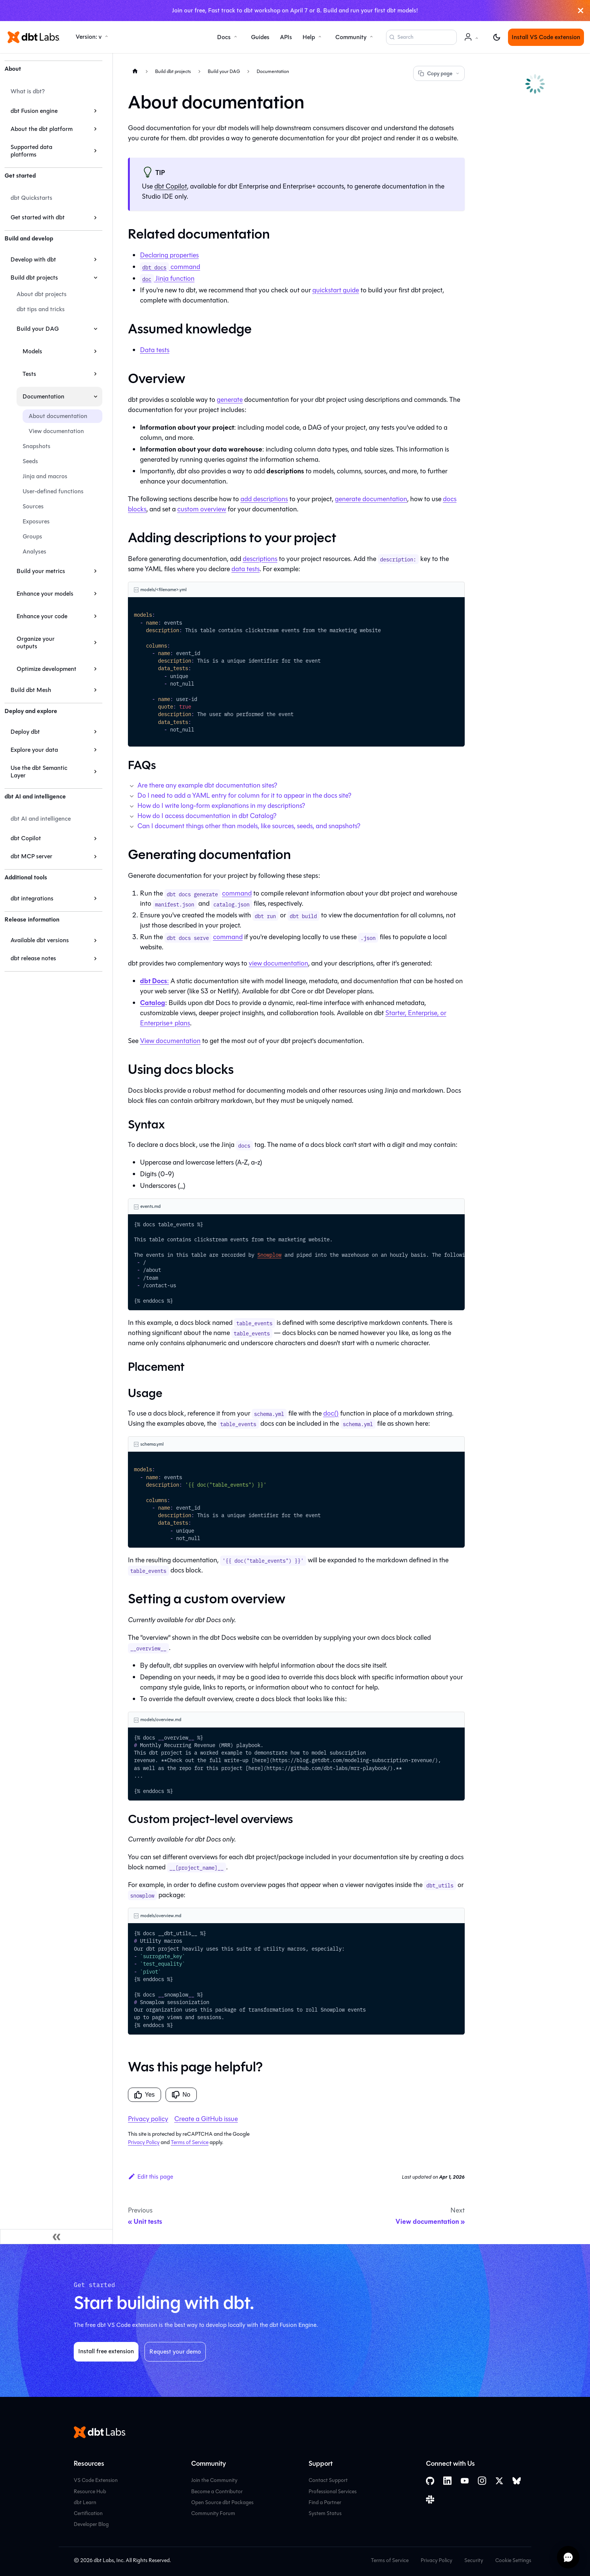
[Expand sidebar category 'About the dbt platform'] (95, 129)
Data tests (154, 350)
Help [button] (309, 37)
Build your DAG (38, 328)
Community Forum (213, 2513)
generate (230, 399)
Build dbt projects (34, 277)
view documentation (278, 963)
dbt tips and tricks (41, 309)
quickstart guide (335, 290)
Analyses (34, 551)
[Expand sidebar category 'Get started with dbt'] (95, 217)
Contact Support (328, 2480)
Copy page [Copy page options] (439, 74)
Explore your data (34, 749)
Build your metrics (41, 571)
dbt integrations (32, 898)
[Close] (580, 10)
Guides (260, 37)
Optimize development (46, 669)
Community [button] (350, 37)
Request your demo (175, 2351)
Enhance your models (45, 593)
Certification (88, 2513)
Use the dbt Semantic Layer (39, 771)
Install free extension (106, 2351)
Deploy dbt (25, 731)
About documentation (58, 416)
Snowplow (269, 1254)
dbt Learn (85, 2502)
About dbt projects (42, 294)
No (181, 2095)
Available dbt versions (40, 940)
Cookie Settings (513, 2560)
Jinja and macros (45, 476)
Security (473, 2560)
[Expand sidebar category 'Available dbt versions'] (95, 940)
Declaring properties (169, 255)
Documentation (43, 396)
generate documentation (371, 499)
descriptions (260, 559)
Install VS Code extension (546, 37)
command (170, 267)
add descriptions (264, 499)
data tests (245, 569)
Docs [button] (224, 37)
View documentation (56, 431)
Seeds (30, 461)
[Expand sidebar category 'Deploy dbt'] (95, 732)
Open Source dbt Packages (222, 2502)
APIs (286, 37)
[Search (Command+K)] (421, 37)
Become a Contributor (217, 2491)
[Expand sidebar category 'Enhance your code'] (95, 616)
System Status (325, 2513)
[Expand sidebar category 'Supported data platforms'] (95, 151)
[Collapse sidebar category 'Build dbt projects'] (95, 277)
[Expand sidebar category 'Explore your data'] (95, 750)
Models (32, 351)
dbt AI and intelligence (41, 818)
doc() (331, 1413)
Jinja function (167, 278)
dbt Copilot (26, 838)
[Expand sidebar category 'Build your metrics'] (95, 571)
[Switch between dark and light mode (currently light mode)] (496, 37)
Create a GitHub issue (206, 2119)
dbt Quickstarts (31, 197)
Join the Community (214, 2480)
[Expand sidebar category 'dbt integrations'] (95, 898)
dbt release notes (33, 958)
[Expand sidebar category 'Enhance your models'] (95, 594)
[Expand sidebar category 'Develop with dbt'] (95, 259)
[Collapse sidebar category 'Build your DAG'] (95, 329)
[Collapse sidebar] (56, 2236)
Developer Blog (91, 2524)
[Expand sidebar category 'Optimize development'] (95, 669)
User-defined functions (53, 491)
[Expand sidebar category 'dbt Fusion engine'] (95, 111)
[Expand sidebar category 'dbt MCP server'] (95, 856)
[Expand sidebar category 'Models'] (95, 351)
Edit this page (150, 2176)
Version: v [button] (89, 36)
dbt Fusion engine (34, 110)
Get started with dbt (38, 217)
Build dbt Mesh (31, 690)
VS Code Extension (96, 2480)
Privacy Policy (144, 2142)
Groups (32, 536)
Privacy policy (148, 2119)
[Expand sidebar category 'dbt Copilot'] (95, 838)
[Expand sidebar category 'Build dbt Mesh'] (95, 690)
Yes (144, 2095)
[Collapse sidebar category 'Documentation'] (95, 396)
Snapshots (36, 446)
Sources (33, 506)
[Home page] (135, 71)
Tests (29, 374)
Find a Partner (325, 2502)
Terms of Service (189, 2142)
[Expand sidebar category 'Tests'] (95, 374)
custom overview (201, 509)
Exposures (36, 521)
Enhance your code (42, 616)
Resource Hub (90, 2491)
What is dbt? (28, 91)
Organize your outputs (36, 642)
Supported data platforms (31, 151)
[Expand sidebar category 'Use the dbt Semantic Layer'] (95, 772)
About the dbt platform (42, 129)
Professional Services (333, 2491)
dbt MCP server (31, 856)
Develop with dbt (33, 259)
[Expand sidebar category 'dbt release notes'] (95, 958)
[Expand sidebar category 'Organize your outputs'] (95, 642)
